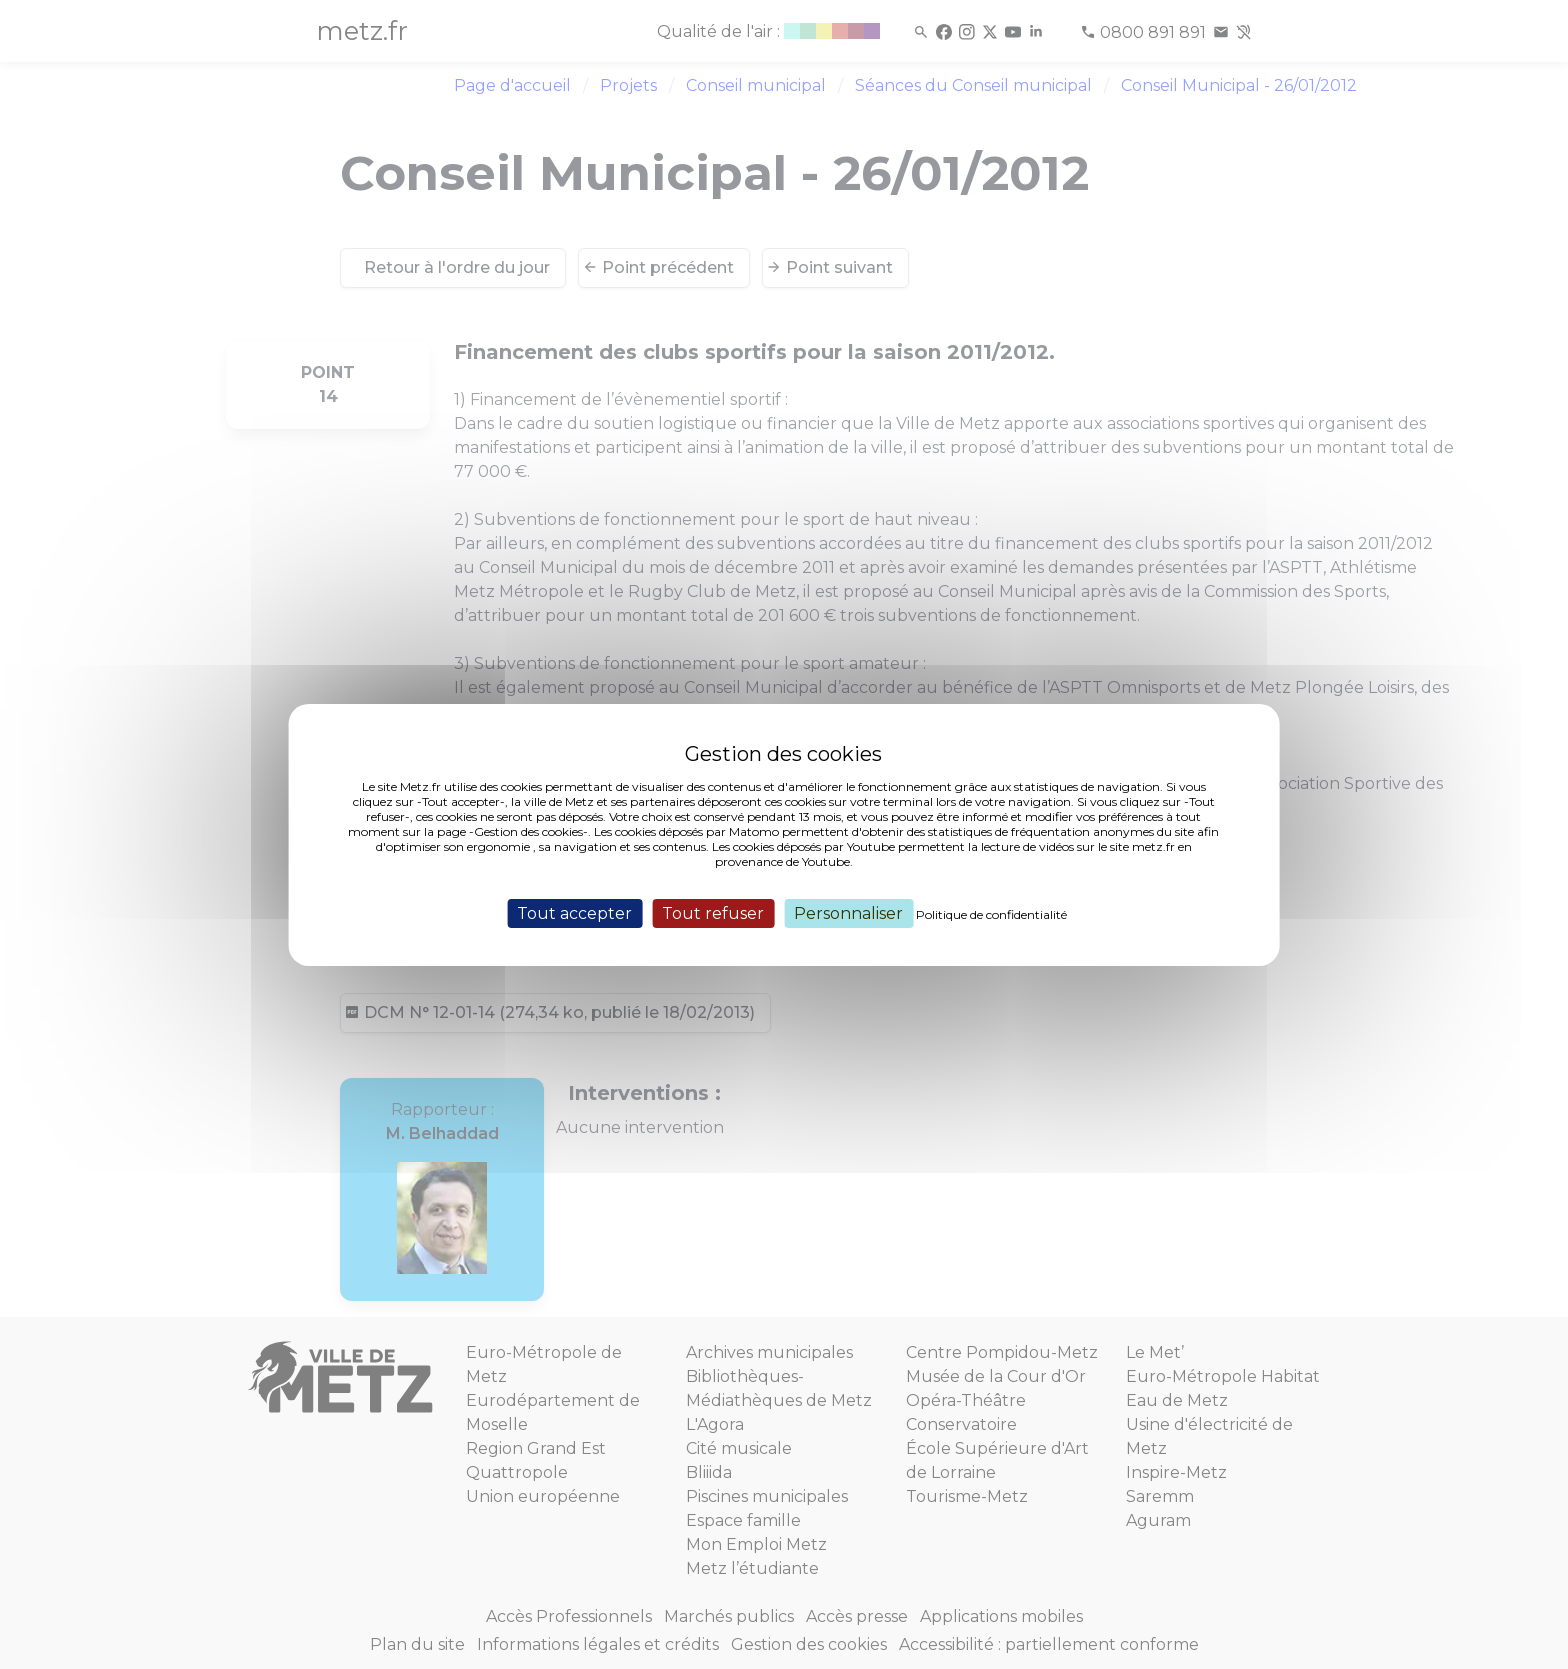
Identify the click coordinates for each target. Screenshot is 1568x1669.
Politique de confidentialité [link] (991, 913)
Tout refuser (713, 912)
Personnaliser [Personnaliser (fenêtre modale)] (848, 912)
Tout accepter (574, 912)
